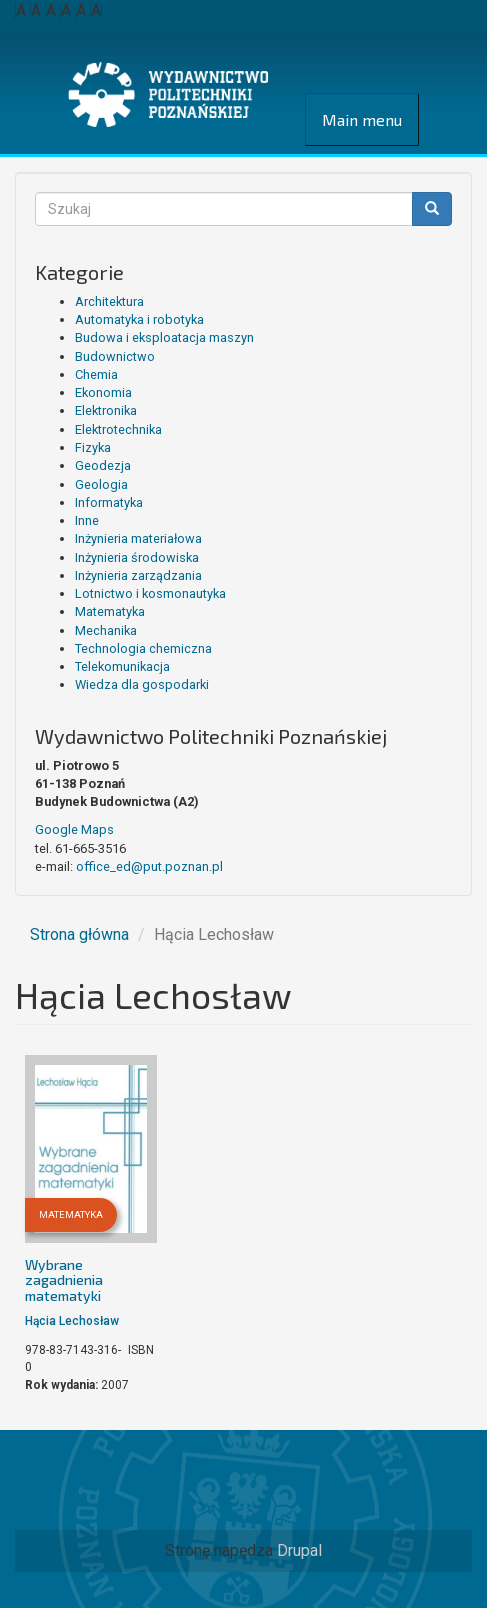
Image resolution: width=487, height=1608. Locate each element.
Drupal (299, 1550)
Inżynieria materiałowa (138, 538)
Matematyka (110, 611)
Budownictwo (115, 356)
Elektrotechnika (118, 429)
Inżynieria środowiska (137, 557)
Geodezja (103, 465)
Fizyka (93, 447)
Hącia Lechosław (72, 1321)
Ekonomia (103, 392)
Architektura (109, 301)
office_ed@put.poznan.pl (149, 866)
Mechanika (106, 630)
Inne (87, 520)
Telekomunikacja (122, 666)
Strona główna (79, 934)
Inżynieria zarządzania (138, 575)
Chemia (96, 374)
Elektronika (106, 410)
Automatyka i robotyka (139, 319)
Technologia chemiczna (143, 648)
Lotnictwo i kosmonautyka (150, 593)
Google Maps (74, 829)
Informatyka (109, 502)
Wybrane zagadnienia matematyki (64, 1280)
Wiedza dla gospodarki (142, 684)
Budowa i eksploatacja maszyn (164, 337)
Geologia (101, 484)
